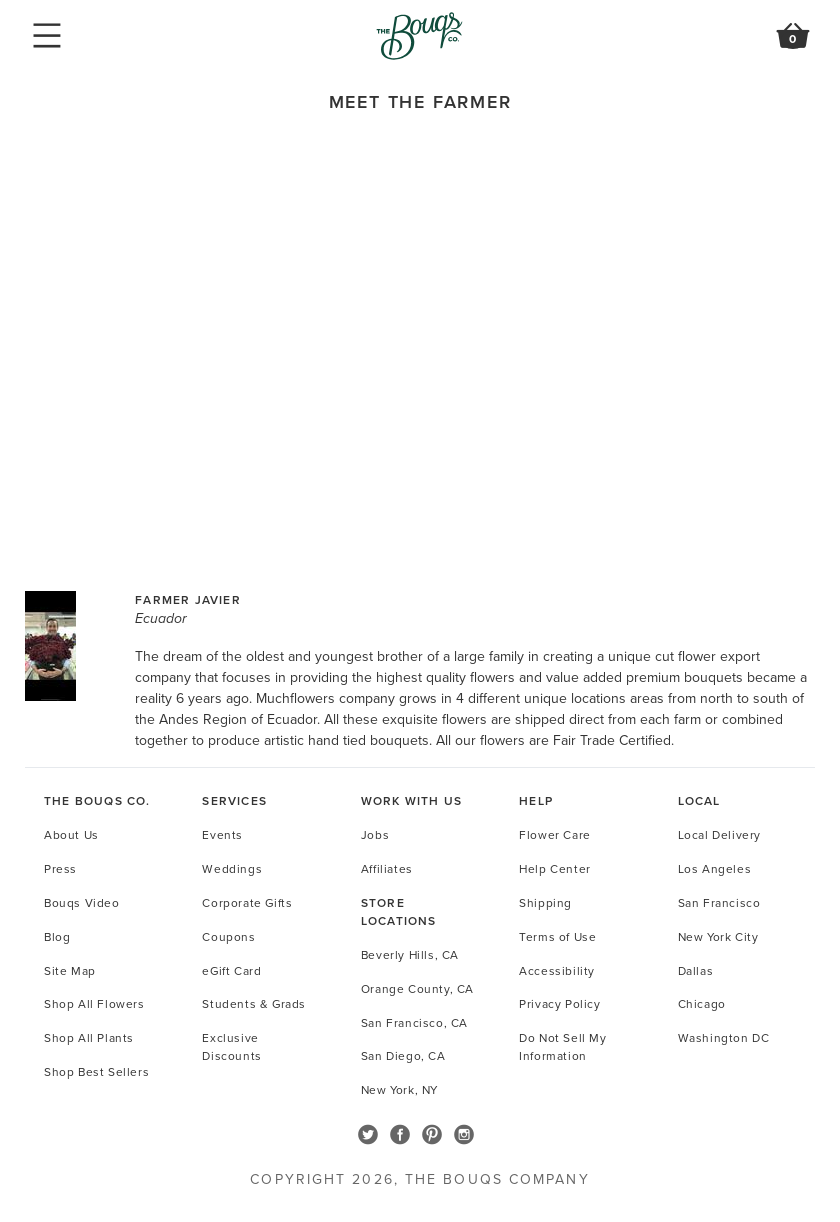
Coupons (228, 936)
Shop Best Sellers (96, 1071)
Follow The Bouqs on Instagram (464, 1135)
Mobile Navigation (47, 36)
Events (222, 834)
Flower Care (555, 834)
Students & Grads (254, 1003)
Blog (57, 936)
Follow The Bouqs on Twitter (368, 1135)
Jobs (375, 834)
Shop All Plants (89, 1037)
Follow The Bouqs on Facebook (400, 1135)
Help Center (555, 868)
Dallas (696, 970)
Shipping (545, 902)
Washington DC (724, 1037)
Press (60, 868)
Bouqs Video (82, 902)
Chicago (702, 1003)
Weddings (232, 868)
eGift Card (231, 970)
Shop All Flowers (94, 1003)
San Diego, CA (403, 1055)
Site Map (70, 970)
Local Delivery (719, 834)
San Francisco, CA (414, 1022)
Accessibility (557, 970)
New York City (718, 936)
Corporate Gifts (247, 902)
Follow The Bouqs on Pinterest (432, 1135)
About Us (71, 834)
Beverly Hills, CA (410, 954)
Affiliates (387, 868)
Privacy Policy (559, 1003)
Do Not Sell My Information (562, 1046)
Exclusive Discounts (231, 1046)
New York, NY (399, 1089)
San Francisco (719, 902)
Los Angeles (715, 868)
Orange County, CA (417, 988)
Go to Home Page (420, 36)
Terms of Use (557, 936)
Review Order (793, 47)
